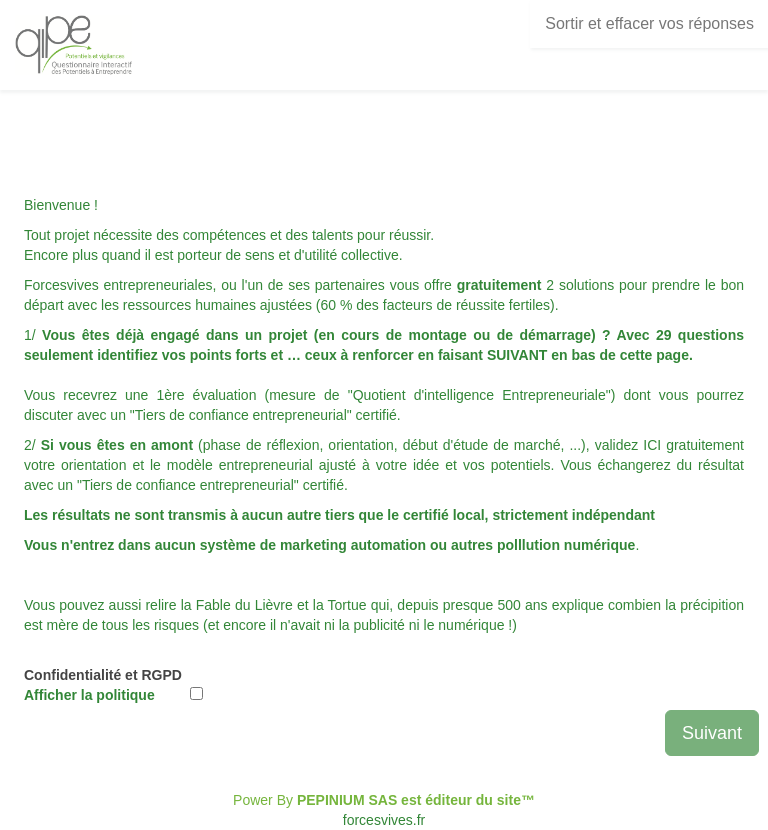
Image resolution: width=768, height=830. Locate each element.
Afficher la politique (89, 695)
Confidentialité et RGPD (103, 685)
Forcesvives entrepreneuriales (118, 285)
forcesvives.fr (384, 820)
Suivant (712, 733)
